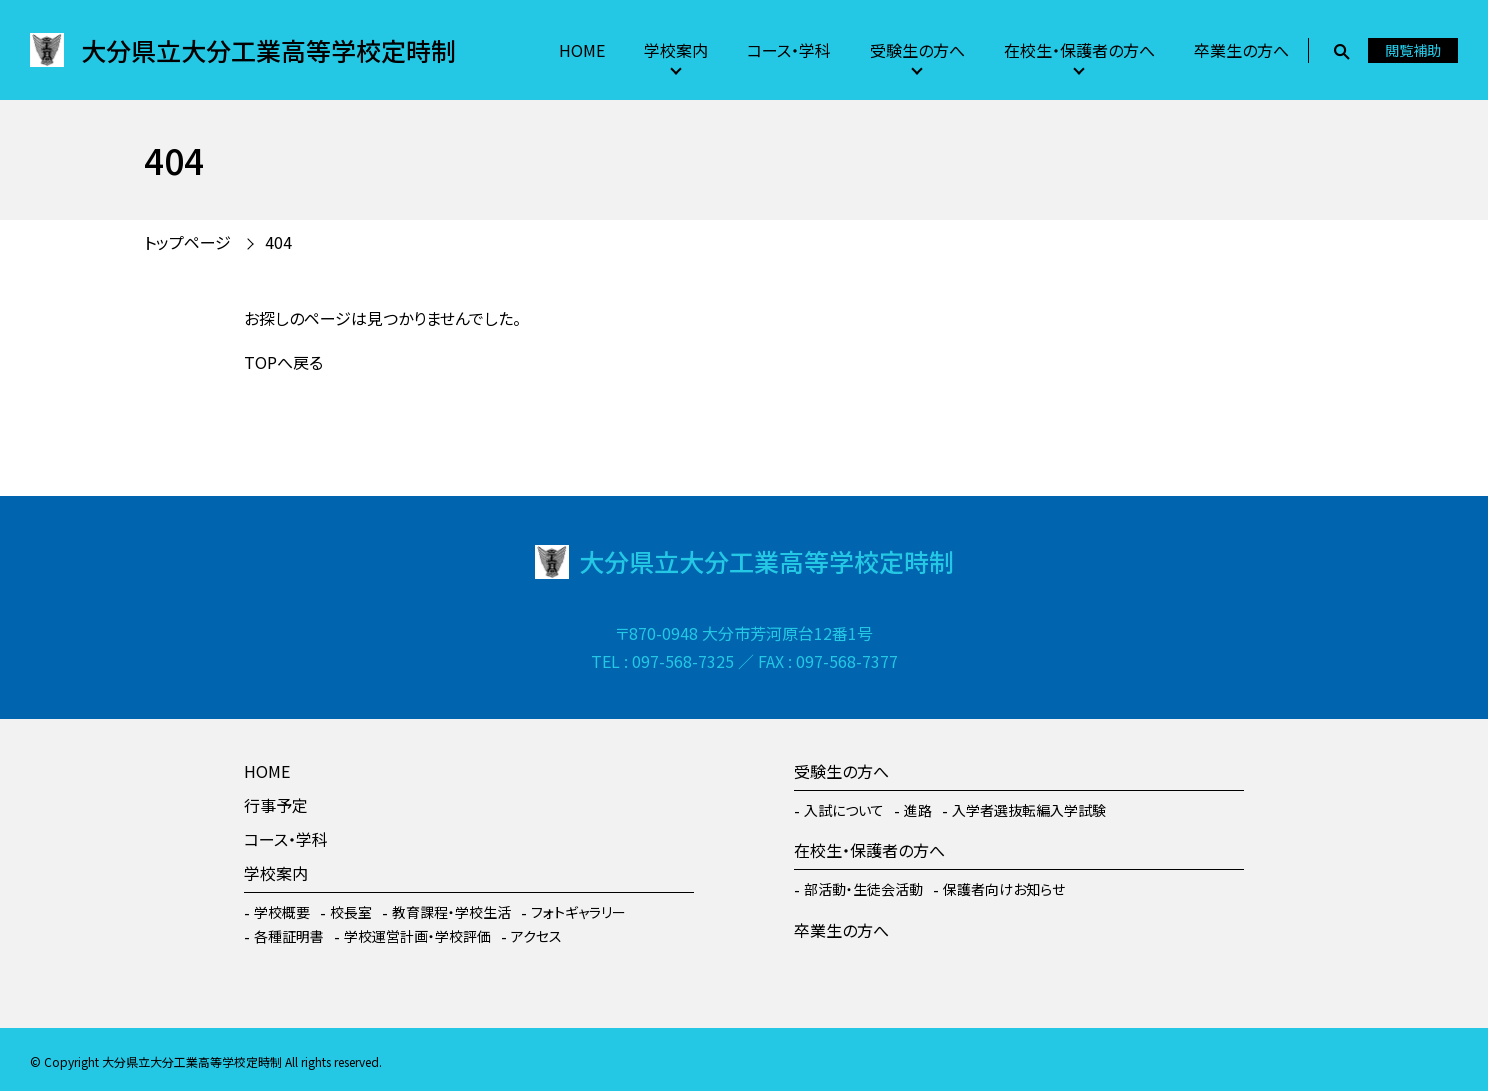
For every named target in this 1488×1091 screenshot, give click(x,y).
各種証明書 (289, 936)
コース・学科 (789, 50)
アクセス (536, 936)
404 (278, 242)
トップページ (187, 242)
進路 (918, 810)
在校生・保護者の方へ (1079, 50)
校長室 (351, 912)
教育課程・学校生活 (451, 912)
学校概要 (282, 912)
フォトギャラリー (578, 912)
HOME (582, 50)
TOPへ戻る (283, 362)
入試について (844, 810)
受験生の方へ (917, 50)
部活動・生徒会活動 (863, 889)
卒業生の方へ (1241, 50)
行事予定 (276, 805)
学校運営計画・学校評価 (417, 936)
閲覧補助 (1413, 50)
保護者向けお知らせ (1004, 889)
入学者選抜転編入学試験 (1029, 810)
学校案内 (676, 50)
